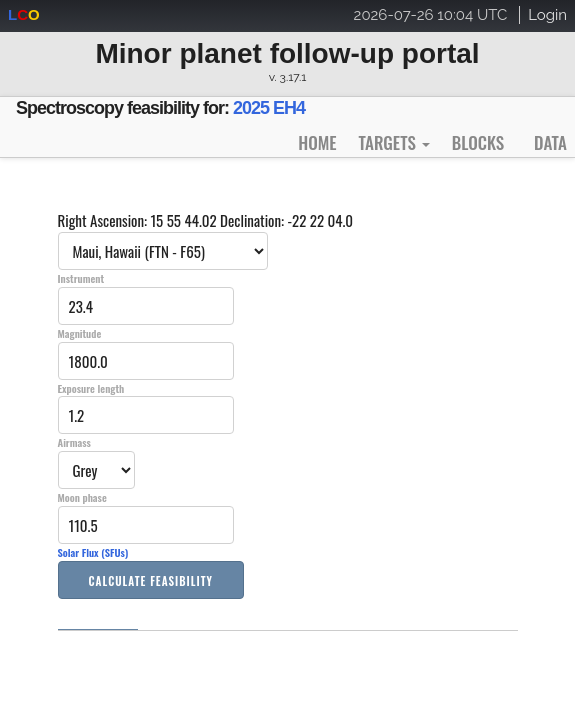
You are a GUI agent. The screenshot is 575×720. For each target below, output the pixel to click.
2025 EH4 (269, 108)
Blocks (478, 142)
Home (317, 142)
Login (547, 15)
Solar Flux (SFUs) (93, 552)
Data (550, 142)
